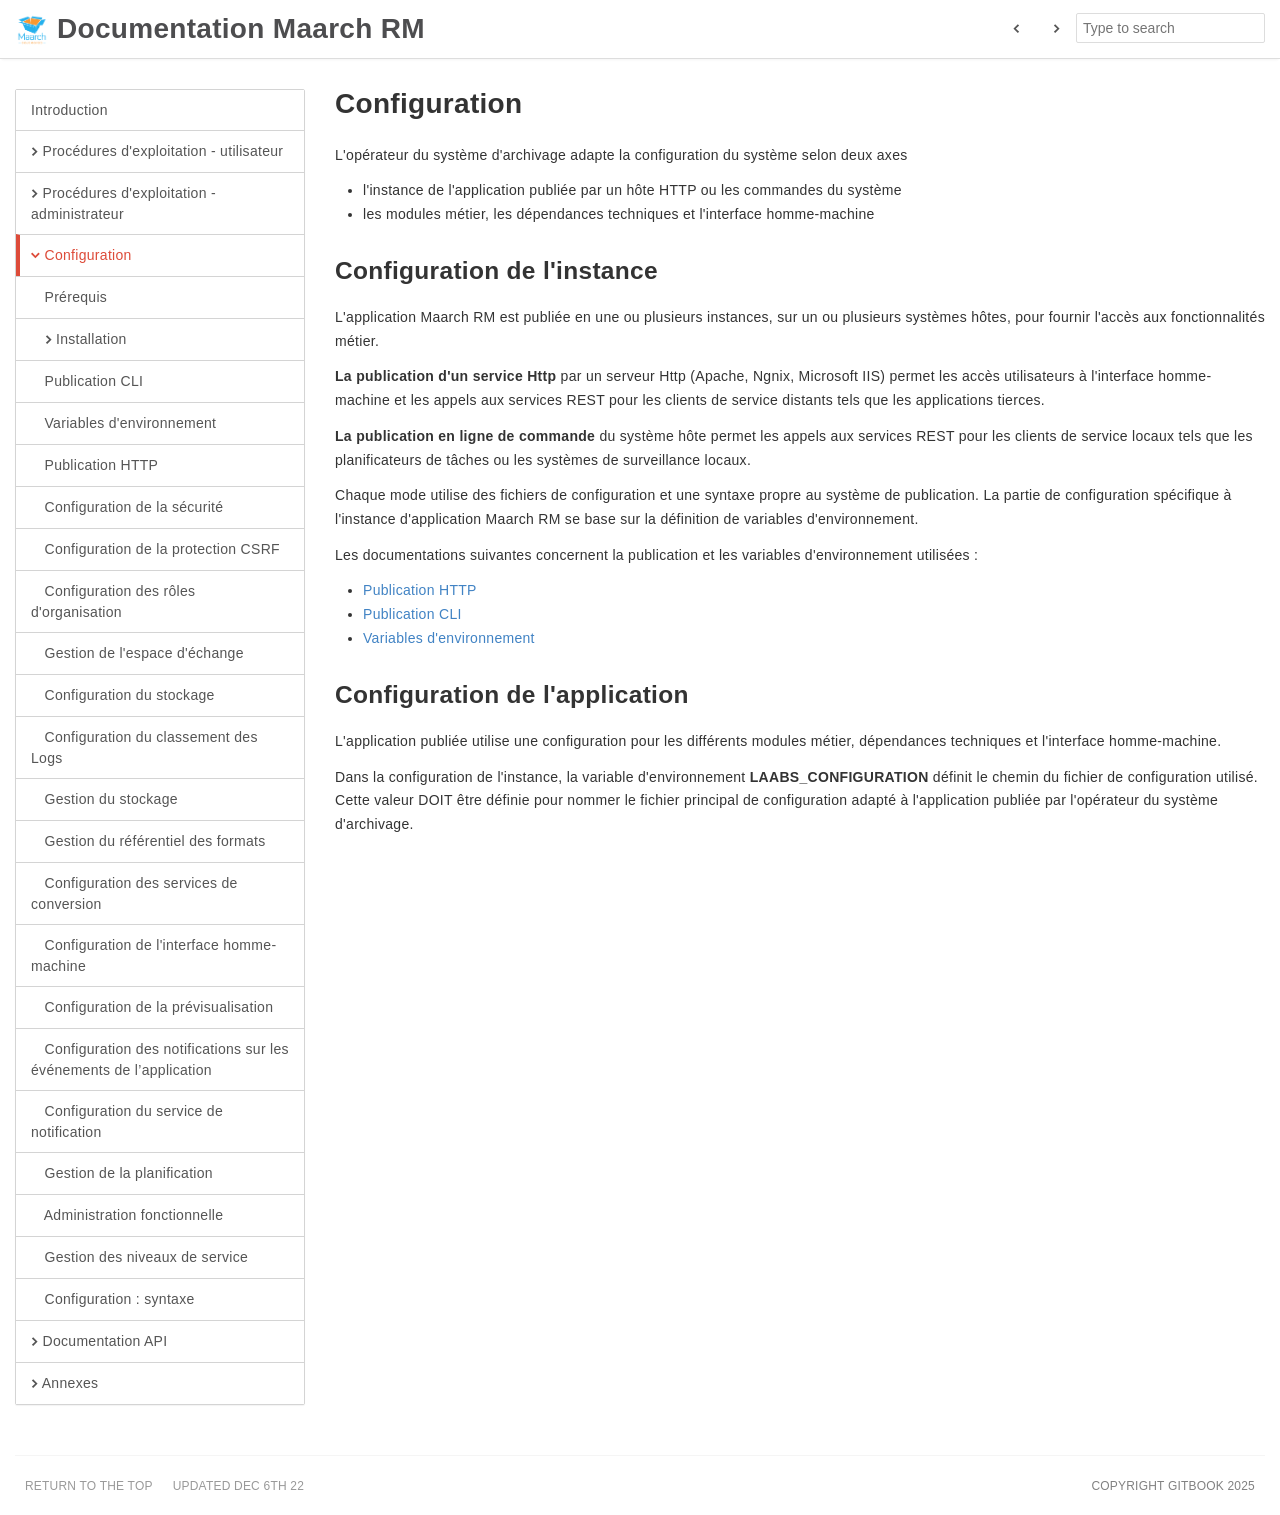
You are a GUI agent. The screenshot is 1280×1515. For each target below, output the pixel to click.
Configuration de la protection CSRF (155, 550)
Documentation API (99, 1342)
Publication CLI (87, 382)
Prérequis (69, 298)
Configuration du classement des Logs (144, 747)
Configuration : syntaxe (113, 1300)
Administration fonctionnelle (127, 1216)
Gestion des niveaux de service (139, 1258)
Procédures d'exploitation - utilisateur (157, 152)
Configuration (81, 256)
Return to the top (89, 1486)
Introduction (69, 110)
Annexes (64, 1384)
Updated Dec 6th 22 (238, 1486)
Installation (79, 340)
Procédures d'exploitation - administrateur (123, 203)
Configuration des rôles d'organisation (113, 601)
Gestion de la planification (122, 1174)
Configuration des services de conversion (134, 893)
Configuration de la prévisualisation (152, 1008)
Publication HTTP (94, 466)
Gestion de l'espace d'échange (137, 654)
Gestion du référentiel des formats (148, 842)
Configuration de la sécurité (127, 508)
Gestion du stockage (104, 800)
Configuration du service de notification (127, 1121)
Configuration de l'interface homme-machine (153, 955)
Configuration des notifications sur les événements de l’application (160, 1059)
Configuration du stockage (123, 696)
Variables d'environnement (123, 424)
